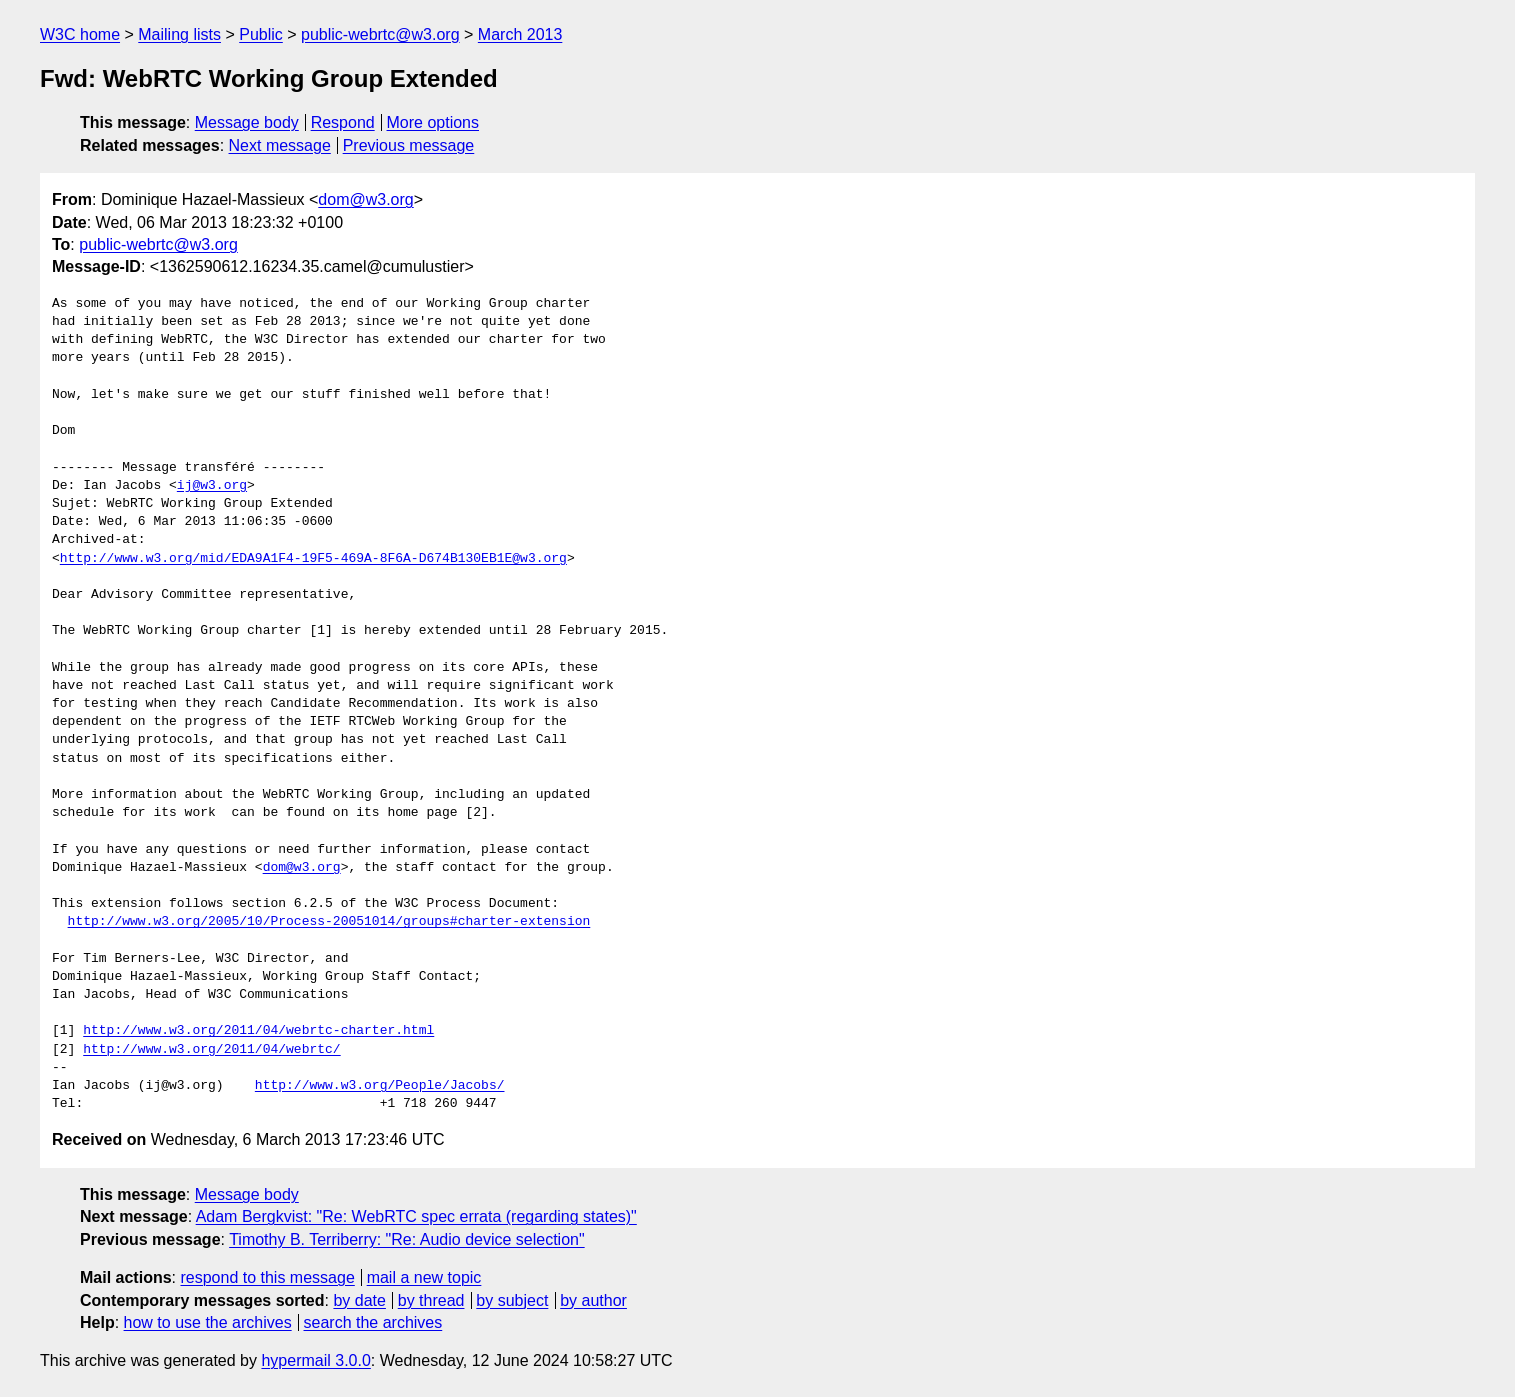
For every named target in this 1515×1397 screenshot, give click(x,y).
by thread (431, 1300)
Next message (280, 145)
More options (433, 122)
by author (593, 1300)
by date (359, 1300)
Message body (247, 122)
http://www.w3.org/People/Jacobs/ (380, 1086)
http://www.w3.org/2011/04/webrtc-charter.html (258, 1031)
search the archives (373, 1322)
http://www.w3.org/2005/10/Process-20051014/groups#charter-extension (329, 922)
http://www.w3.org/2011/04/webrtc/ (211, 1050)
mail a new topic (424, 1277)
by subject (512, 1300)
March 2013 (520, 34)
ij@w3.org (212, 486)
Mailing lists (179, 34)
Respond (343, 122)
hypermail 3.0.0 (315, 1360)
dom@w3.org (365, 199)
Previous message (409, 145)
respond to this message (267, 1277)
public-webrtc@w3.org (380, 34)
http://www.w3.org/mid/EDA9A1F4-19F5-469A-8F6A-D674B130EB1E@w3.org (313, 559)
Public (261, 34)
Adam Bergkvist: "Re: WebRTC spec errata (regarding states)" (416, 1216)
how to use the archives (208, 1322)
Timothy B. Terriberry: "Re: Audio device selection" (407, 1239)
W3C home (80, 34)
